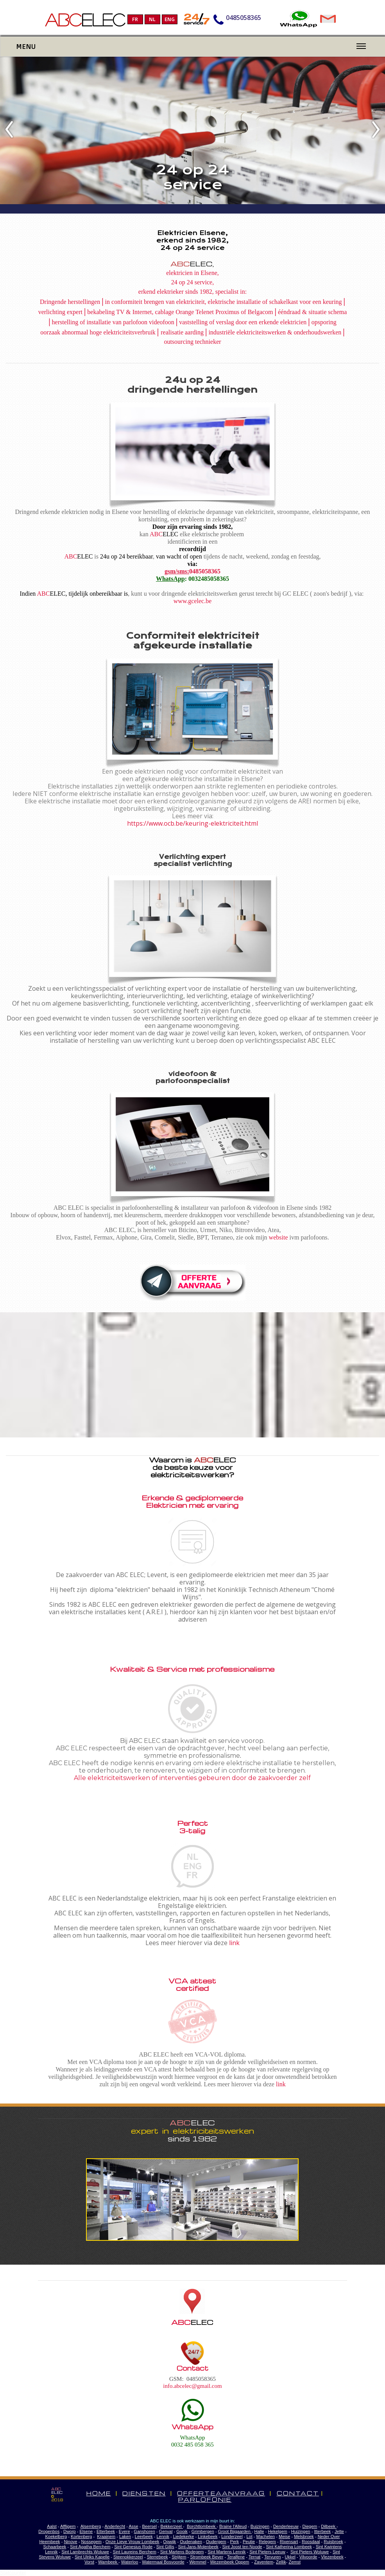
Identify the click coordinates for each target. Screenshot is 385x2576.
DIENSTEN (144, 2493)
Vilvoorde (308, 2556)
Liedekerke (183, 2536)
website (278, 1237)
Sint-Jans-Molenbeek (198, 2546)
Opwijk (169, 2541)
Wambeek (108, 2562)
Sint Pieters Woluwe (309, 2551)
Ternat (255, 2556)
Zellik (281, 2562)
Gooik (182, 2531)
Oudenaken (191, 2541)
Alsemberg (91, 2526)
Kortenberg (81, 2536)
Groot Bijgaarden (235, 2531)
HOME (98, 2493)
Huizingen (300, 2531)
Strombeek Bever (206, 2556)
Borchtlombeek (202, 2526)
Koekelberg (56, 2536)
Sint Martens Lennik (226, 2551)
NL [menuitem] (152, 19)
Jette (339, 2531)
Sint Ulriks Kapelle (92, 2556)
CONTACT (298, 2493)
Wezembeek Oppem (229, 2562)
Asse (133, 2526)
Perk (234, 2541)
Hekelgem (277, 2531)
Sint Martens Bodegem (182, 2551)
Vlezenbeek (332, 2556)
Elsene (86, 2531)
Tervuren (272, 2556)
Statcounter (13, 2573)
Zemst (294, 2562)
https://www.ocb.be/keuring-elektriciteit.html (192, 823)
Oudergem (216, 2541)
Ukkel (290, 2556)
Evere (124, 2531)
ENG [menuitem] (170, 19)
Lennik (162, 2536)
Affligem (68, 2526)
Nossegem (91, 2541)
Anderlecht (115, 2526)
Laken (125, 2536)
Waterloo (129, 2562)
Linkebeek (207, 2536)
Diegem (310, 2526)
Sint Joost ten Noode (242, 2546)
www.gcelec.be (193, 601)
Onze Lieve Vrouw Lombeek (132, 2541)
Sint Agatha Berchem (90, 2546)
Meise (284, 2536)
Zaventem (263, 2562)
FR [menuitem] (135, 19)
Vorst (89, 2562)
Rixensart (289, 2541)
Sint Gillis (165, 2546)
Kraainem (106, 2536)
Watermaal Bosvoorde (163, 2562)
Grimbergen (203, 2531)
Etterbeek (106, 2531)
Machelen (265, 2536)
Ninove (70, 2541)
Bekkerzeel (172, 2526)
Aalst (51, 2526)
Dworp (69, 2531)
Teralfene (236, 2556)
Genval (166, 2531)
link (234, 1942)
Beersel (149, 2526)
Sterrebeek (157, 2556)
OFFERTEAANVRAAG (221, 2493)
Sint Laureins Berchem (134, 2551)
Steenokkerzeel (128, 2556)
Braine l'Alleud (233, 2526)
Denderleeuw (286, 2526)
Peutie (249, 2541)
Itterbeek (322, 2531)
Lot (249, 2536)
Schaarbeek (54, 2546)
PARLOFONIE (205, 2499)
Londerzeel (231, 2536)
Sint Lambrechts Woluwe (85, 2551)
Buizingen (260, 2526)
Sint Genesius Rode (133, 2546)
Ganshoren (144, 2531)
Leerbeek (144, 2536)
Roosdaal (311, 2541)
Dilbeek (329, 2526)
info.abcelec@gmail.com (192, 2386)
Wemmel (197, 2562)
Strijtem (179, 2556)
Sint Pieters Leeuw (267, 2551)
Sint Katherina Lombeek (289, 2546)
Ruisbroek (333, 2541)
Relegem (267, 2541)
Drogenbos (48, 2531)
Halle (259, 2531)
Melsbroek (304, 2536)
